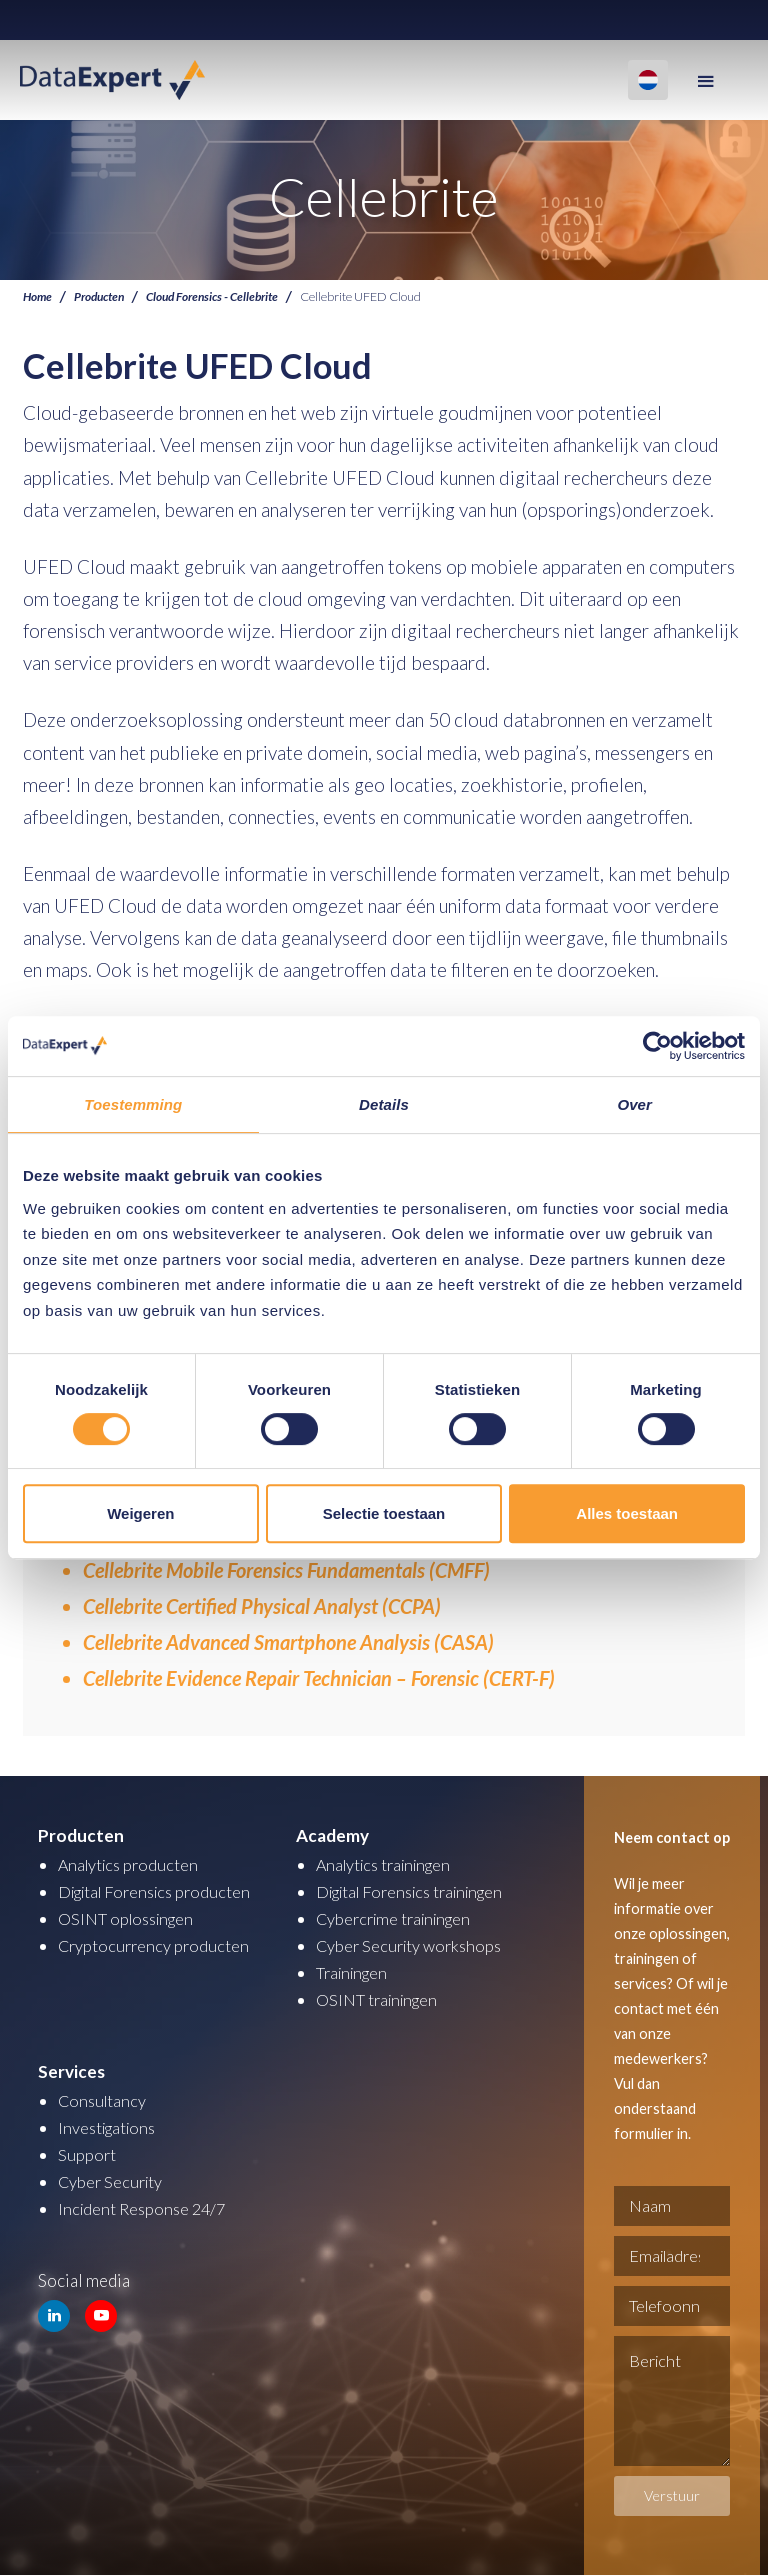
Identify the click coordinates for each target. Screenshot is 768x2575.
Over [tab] (634, 1104)
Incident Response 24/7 (145, 2208)
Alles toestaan (627, 1513)
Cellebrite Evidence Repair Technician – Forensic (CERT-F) (319, 1678)
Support (87, 2154)
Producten (103, 296)
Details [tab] (384, 1104)
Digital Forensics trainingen (419, 1891)
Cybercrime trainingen (399, 1918)
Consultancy (104, 2100)
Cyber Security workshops (413, 1945)
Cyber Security (112, 2181)
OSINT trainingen (381, 1999)
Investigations (110, 2127)
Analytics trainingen (389, 1864)
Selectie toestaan (384, 1513)
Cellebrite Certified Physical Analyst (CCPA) (262, 1606)
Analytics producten (131, 1864)
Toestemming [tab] (133, 1104)
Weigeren (140, 1513)
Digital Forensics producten (161, 1891)
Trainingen (355, 1972)
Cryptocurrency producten (156, 1945)
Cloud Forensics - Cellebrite (222, 296)
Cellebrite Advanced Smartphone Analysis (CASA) (288, 1642)
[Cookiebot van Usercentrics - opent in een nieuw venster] (657, 1046)
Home (38, 296)
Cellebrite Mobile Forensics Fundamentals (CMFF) (286, 1570)
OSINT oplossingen (130, 1918)
